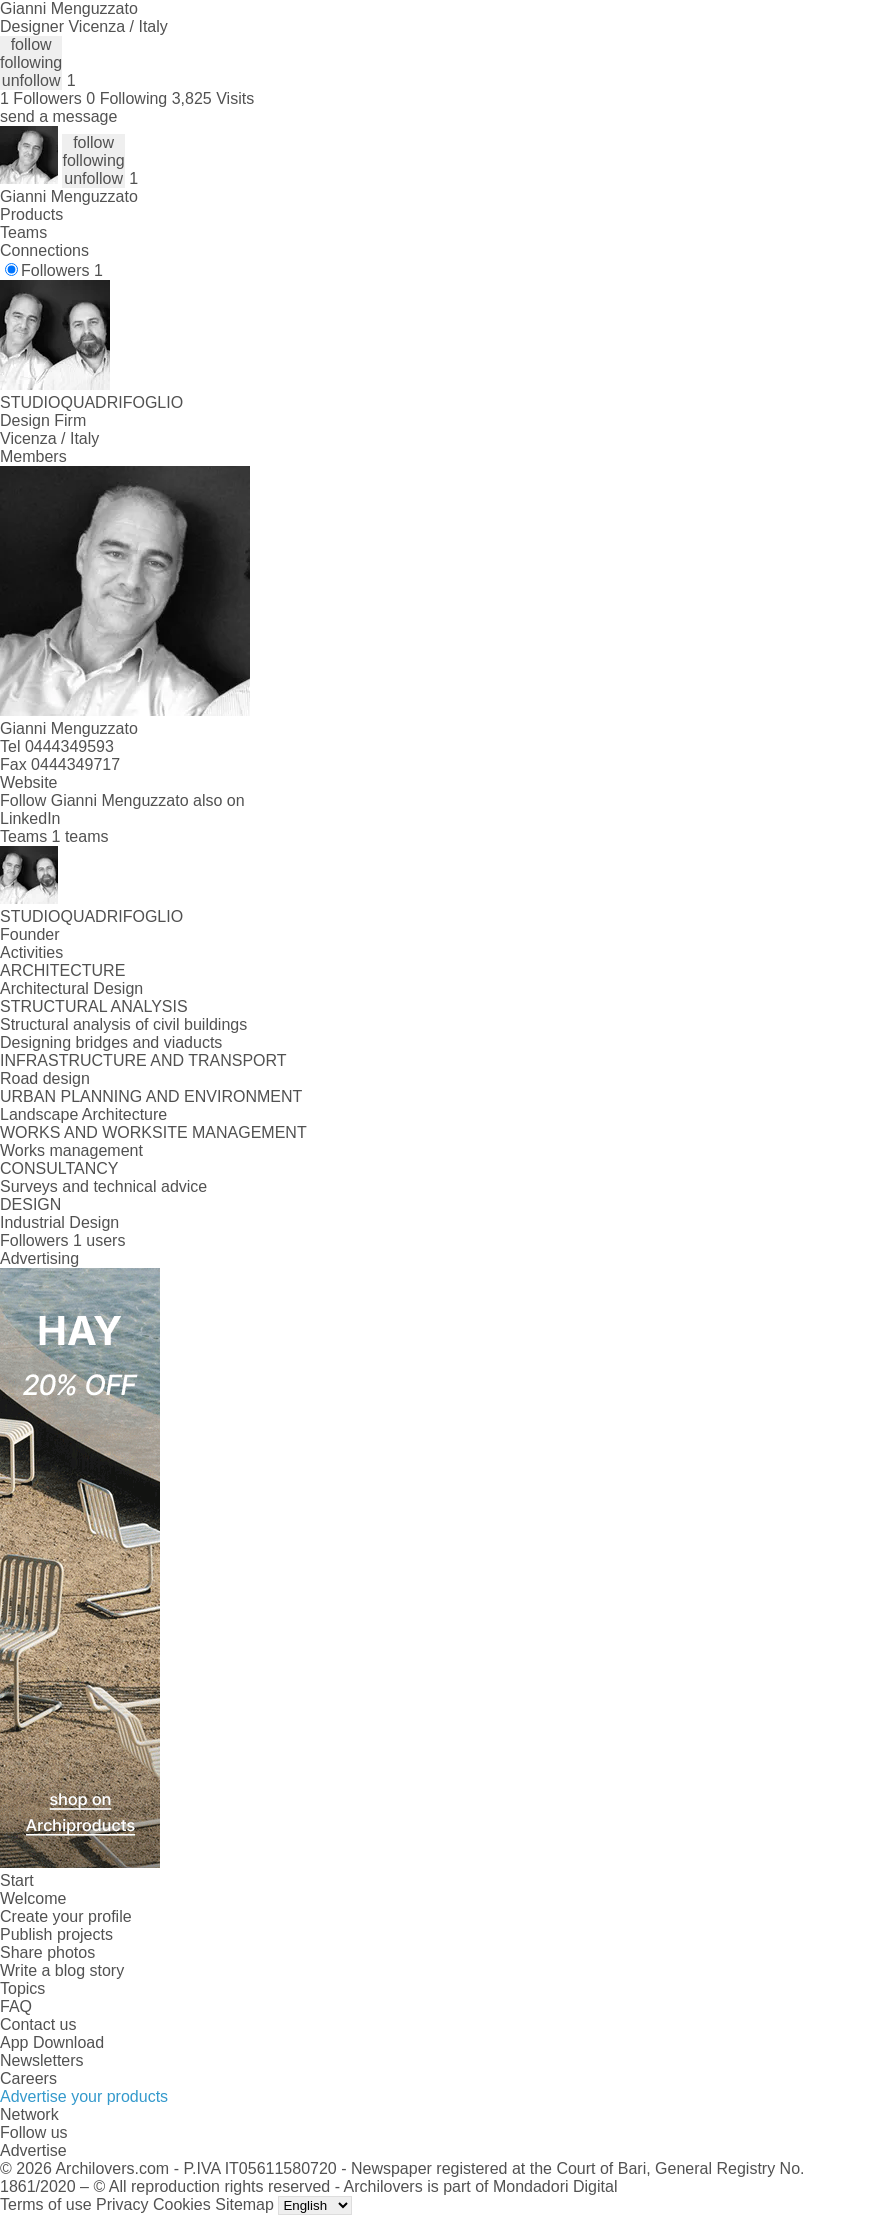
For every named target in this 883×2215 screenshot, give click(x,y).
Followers (62, 270)
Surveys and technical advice (103, 1186)
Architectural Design (71, 988)
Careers (28, 2078)
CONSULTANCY (59, 1168)
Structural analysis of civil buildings (123, 1024)
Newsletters (42, 2060)
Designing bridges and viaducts (111, 1042)
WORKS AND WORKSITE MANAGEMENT (153, 1132)
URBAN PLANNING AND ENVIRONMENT (151, 1096)
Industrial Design (59, 1222)
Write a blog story (62, 1970)
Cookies (182, 2204)
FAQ (16, 2006)
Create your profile (66, 1916)
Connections (44, 250)
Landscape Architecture (83, 1114)
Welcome (33, 1898)
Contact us (38, 2024)
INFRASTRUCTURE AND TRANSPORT (143, 1060)
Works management (71, 1150)
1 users (99, 1240)
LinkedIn (30, 818)
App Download (52, 2042)
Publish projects (56, 1934)
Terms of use (46, 2204)
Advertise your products (84, 2096)
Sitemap (244, 2204)
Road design (45, 1078)
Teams (23, 232)
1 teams (80, 836)
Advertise (33, 2150)
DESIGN (30, 1204)
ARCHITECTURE (62, 970)
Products (31, 214)
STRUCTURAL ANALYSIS (94, 1006)
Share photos (47, 1952)
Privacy (122, 2204)
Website (29, 782)
